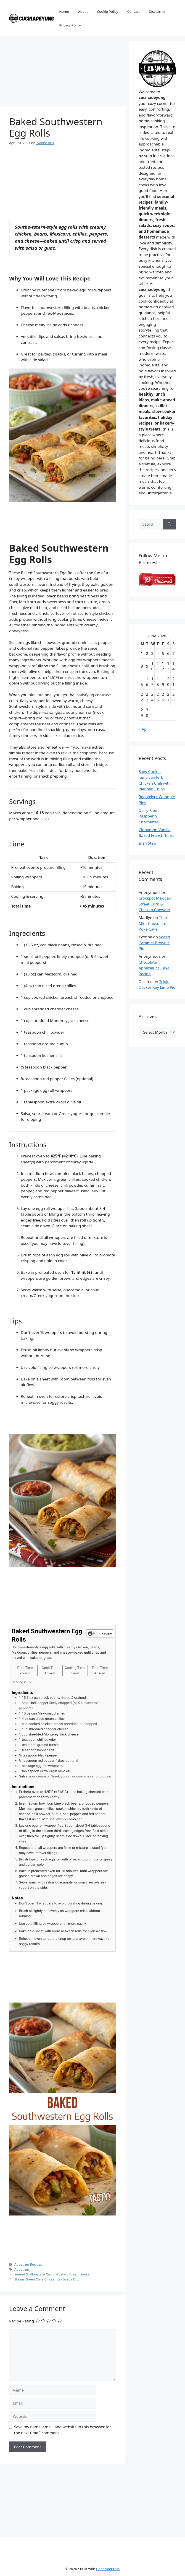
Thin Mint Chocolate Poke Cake (153, 923)
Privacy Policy (70, 25)
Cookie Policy (107, 11)
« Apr (143, 729)
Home (64, 11)
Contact (133, 11)
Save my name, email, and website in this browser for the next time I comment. (62, 2429)
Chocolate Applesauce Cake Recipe (154, 968)
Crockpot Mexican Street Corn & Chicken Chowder (155, 903)
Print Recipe (100, 1633)
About (83, 11)
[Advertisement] (62, 73)
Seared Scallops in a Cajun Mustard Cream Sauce (52, 2274)
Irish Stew (147, 843)
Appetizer (21, 2269)
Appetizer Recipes (28, 2264)
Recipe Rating (21, 2320)
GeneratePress (108, 2568)
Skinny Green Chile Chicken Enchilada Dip (46, 2279)
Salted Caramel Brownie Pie (154, 942)
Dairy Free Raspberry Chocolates (149, 816)
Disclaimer (157, 11)
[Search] (169, 524)
